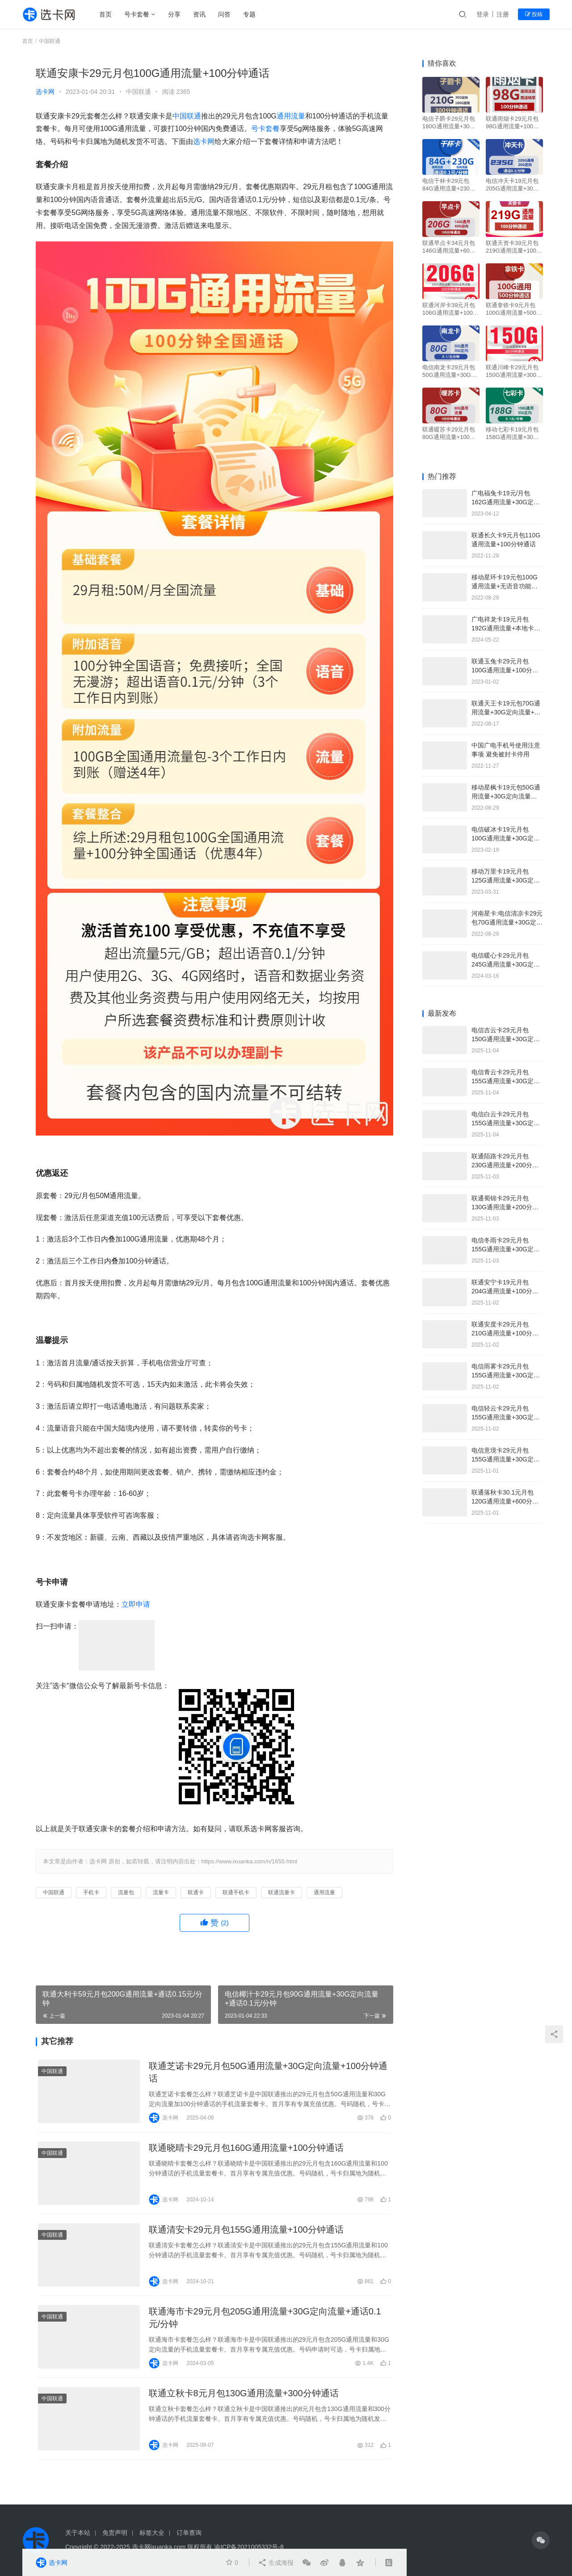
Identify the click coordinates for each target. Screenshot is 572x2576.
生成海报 (276, 2562)
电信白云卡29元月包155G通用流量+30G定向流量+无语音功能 (505, 1123)
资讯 (199, 14)
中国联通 (138, 91)
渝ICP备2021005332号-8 (249, 2547)
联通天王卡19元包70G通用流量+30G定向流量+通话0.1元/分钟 (506, 712)
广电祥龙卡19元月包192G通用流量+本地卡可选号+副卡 (505, 628)
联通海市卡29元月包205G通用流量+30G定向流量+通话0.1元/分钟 (265, 2317)
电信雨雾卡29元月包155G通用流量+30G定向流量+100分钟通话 (505, 1375)
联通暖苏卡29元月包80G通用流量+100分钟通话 (448, 433)
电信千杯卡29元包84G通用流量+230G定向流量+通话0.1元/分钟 (449, 184)
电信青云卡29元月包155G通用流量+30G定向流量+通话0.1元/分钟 (505, 1080)
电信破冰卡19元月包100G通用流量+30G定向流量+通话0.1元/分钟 (505, 838)
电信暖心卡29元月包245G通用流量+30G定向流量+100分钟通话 (505, 964)
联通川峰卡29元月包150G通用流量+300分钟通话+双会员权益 (514, 371)
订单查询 (189, 2532)
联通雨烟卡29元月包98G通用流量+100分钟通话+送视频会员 (512, 122)
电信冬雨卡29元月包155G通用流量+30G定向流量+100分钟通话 (505, 1249)
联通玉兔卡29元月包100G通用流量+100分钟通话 (504, 670)
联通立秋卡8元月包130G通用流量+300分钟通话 (244, 2393)
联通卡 (196, 1892)
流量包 (126, 1892)
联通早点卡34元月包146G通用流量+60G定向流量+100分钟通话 (449, 247)
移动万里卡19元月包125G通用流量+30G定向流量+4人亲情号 (505, 880)
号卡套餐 (136, 14)
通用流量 (291, 116)
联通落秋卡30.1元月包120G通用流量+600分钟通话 (504, 1501)
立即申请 (136, 1604)
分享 (174, 14)
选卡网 (45, 91)
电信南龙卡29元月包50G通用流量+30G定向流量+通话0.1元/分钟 (449, 371)
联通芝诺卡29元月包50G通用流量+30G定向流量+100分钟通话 (268, 2072)
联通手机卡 (236, 1892)
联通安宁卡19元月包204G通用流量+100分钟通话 (504, 1291)
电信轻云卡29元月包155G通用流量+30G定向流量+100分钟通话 (505, 1417)
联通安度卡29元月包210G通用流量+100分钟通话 (504, 1333)
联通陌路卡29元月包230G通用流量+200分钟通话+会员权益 (504, 1165)
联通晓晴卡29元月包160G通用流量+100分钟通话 (246, 2148)
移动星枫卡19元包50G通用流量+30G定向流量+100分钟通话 (505, 796)
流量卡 (161, 1892)
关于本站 (77, 2532)
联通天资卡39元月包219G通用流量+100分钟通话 (514, 247)
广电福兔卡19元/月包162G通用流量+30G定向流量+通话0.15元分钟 (505, 502)
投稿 (534, 14)
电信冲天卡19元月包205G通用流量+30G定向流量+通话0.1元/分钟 (512, 184)
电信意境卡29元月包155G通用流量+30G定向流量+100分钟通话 (505, 1459)
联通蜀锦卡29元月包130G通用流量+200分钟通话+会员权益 (504, 1207)
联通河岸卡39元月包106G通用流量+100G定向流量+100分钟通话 (449, 309)
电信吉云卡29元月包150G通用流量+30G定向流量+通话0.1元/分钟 (505, 1038)
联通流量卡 (281, 1892)
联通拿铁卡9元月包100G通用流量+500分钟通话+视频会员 (514, 309)
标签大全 (151, 2532)
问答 (224, 14)
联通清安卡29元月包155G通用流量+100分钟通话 (246, 2229)
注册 (502, 14)
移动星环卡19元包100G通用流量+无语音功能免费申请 (504, 586)
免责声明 (114, 2532)
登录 (482, 14)
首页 (105, 14)
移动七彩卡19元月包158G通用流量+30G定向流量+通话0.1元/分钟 (512, 433)
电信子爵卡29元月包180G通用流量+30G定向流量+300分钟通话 (449, 122)
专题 (249, 14)
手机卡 (91, 1892)
